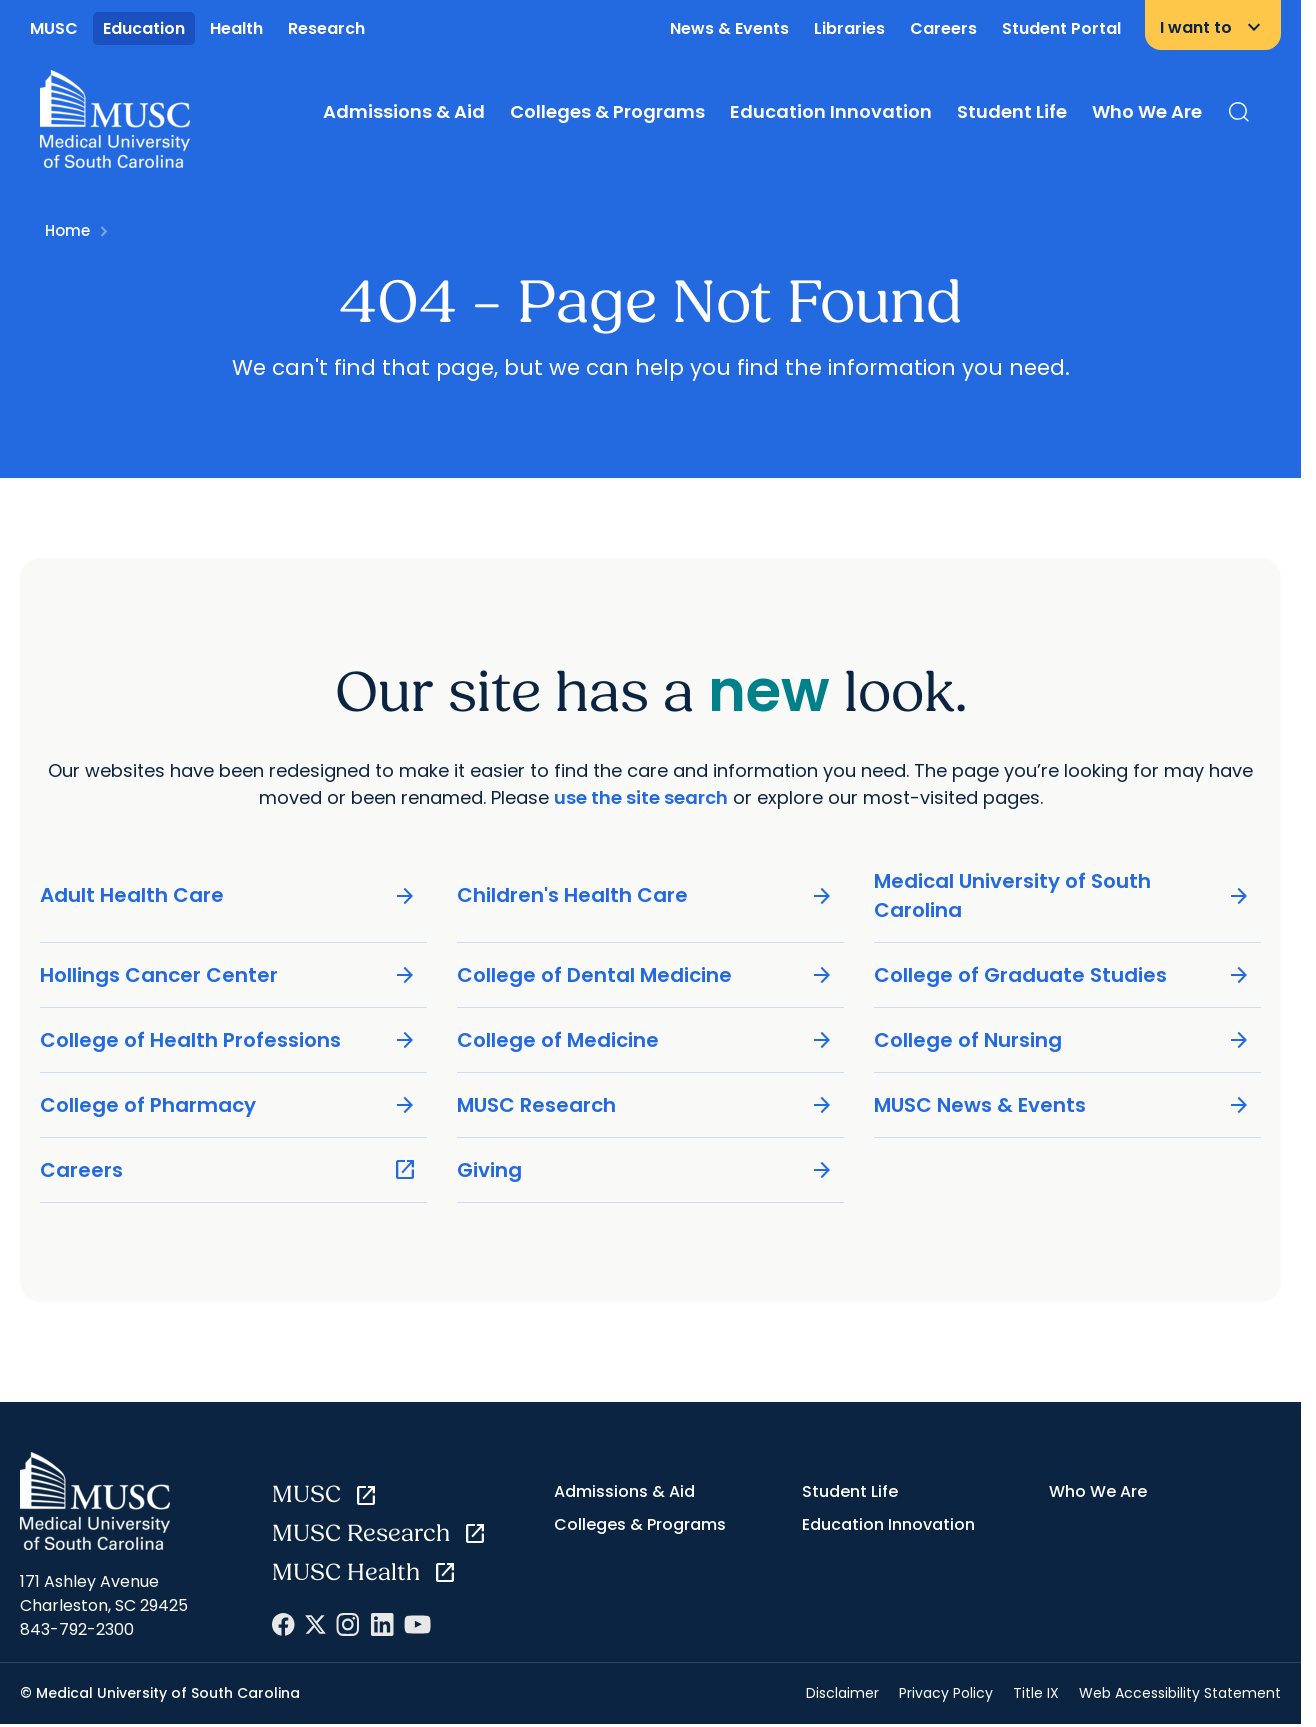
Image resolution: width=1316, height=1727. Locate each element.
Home (67, 230)
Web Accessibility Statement (1180, 1693)
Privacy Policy (946, 1693)
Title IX (1036, 1693)
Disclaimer (842, 1693)
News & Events (729, 28)
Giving (645, 1169)
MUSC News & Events (1062, 1104)
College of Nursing (1062, 1039)
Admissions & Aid (404, 111)
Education (144, 28)
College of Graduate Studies (1062, 974)
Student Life (1012, 111)
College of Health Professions (228, 1039)
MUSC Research (645, 1104)
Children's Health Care (645, 895)
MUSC (54, 28)
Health (236, 28)
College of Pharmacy (228, 1104)
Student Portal (1061, 28)
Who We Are (1147, 111)
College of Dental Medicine (645, 974)
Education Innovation (831, 111)
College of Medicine (645, 1039)
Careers (943, 28)
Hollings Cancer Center (228, 974)
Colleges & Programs (607, 111)
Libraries (849, 28)
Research (326, 28)
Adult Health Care (228, 895)
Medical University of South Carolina (1062, 894)
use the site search (641, 796)
